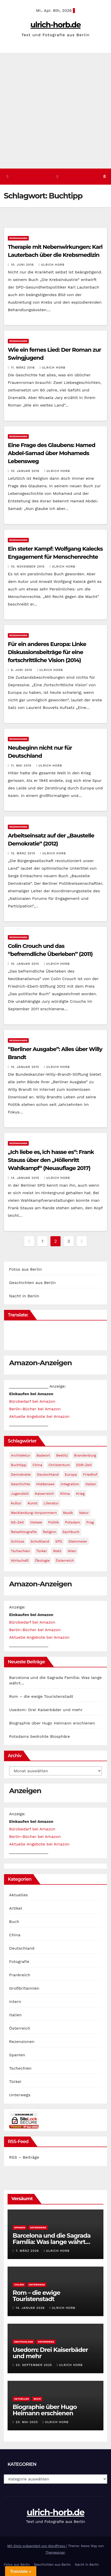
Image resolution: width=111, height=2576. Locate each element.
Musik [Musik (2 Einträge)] (68, 1513)
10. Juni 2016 (23, 264)
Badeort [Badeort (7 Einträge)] (43, 1455)
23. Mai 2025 (27, 2422)
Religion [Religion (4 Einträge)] (49, 1532)
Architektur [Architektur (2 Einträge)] (20, 1455)
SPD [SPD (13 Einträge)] (58, 1541)
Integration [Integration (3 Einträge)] (70, 1484)
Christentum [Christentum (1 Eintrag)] (59, 1465)
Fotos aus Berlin (25, 1269)
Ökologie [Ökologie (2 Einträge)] (42, 1560)
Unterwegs (20, 2094)
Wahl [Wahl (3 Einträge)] (57, 1551)
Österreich (19, 2028)
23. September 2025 (34, 2365)
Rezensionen (18, 238)
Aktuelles (18, 1895)
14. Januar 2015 (25, 1178)
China (14, 1935)
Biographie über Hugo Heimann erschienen (52, 1723)
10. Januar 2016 (25, 471)
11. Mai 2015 (22, 765)
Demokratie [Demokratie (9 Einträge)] (21, 1474)
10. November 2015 (28, 566)
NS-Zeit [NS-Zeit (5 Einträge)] (17, 1522)
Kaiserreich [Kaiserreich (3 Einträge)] (44, 1494)
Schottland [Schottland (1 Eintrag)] (39, 1541)
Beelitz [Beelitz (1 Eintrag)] (62, 1455)
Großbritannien (24, 1988)
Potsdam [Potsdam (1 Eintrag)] (72, 1522)
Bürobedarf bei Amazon (32, 1401)
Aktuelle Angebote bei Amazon (39, 1416)
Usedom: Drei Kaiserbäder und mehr (45, 1709)
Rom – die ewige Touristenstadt (41, 1696)
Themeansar (55, 2552)
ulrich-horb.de (56, 24)
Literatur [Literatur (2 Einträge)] (51, 1503)
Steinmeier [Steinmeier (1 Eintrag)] (77, 1541)
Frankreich (19, 1975)
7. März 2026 (28, 2250)
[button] (104, 176)
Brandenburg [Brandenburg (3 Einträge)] (85, 1455)
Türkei (15, 2081)
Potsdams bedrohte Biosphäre (39, 1736)
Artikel (15, 1908)
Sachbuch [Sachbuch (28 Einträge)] (71, 1532)
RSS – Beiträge (24, 2157)
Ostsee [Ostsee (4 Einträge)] (36, 1522)
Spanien (17, 2054)
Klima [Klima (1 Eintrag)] (65, 1494)
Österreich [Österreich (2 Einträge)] (65, 1560)
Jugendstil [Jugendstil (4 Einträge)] (20, 1494)
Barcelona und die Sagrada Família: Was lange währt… (52, 2238)
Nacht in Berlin (24, 1296)
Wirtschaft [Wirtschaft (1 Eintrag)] (20, 1560)
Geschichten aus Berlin (32, 1282)
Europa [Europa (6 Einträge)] (71, 1474)
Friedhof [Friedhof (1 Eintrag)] (90, 1474)
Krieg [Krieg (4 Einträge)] (80, 1494)
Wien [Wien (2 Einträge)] (72, 1551)
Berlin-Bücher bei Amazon (35, 1408)
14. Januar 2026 (31, 2308)
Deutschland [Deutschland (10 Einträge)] (48, 1474)
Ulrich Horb (52, 264)
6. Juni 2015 (22, 670)
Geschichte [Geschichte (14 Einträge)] (20, 1484)
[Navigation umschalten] (57, 177)
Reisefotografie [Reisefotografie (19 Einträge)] (24, 1532)
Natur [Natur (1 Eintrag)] (84, 1513)
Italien (15, 2015)
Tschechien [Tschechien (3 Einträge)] (20, 1551)
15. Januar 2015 (25, 963)
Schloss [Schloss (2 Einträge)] (17, 1541)
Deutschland (22, 1948)
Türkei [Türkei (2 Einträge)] (41, 1551)
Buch (14, 1921)
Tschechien (20, 2068)
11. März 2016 (23, 367)
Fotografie (19, 1961)
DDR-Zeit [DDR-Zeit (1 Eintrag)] (84, 1465)
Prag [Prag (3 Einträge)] (90, 1522)
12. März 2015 (23, 853)
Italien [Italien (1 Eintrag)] (90, 1484)
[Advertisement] (55, 110)
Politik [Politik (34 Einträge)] (53, 1522)
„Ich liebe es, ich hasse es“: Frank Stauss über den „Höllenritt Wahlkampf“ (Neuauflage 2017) (51, 1160)
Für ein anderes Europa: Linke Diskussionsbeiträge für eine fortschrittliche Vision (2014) (47, 652)
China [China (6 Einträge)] (37, 1465)
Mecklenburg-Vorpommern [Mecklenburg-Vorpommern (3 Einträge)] (34, 1513)
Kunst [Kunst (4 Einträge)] (32, 1503)
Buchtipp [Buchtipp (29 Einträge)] (18, 1465)
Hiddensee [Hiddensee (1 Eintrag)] (45, 1484)
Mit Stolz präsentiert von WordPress (36, 2546)
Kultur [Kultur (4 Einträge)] (16, 1503)
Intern (15, 2001)
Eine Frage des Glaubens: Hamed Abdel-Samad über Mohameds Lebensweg (51, 453)
